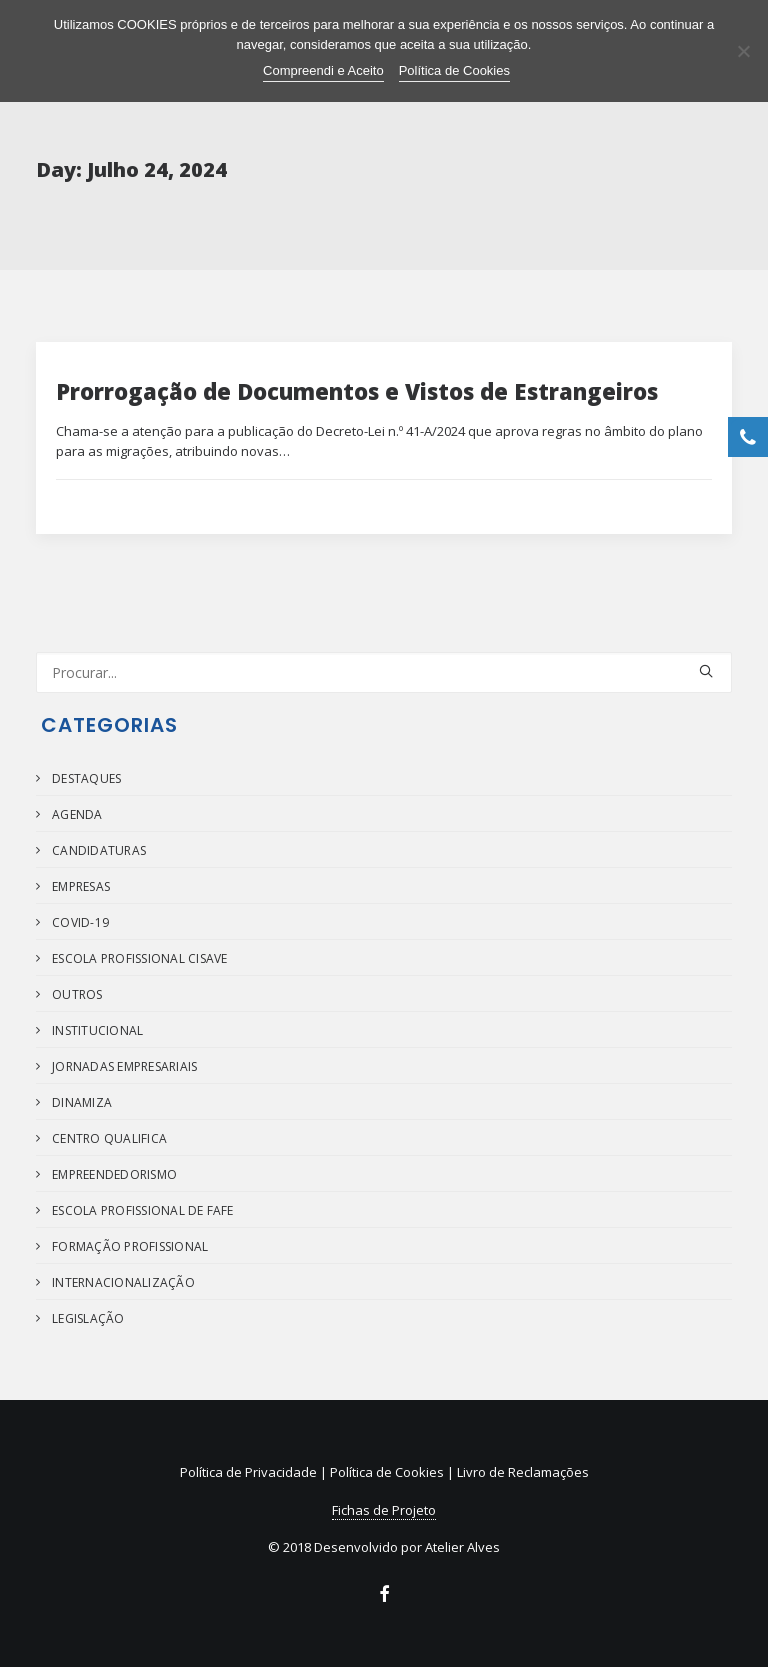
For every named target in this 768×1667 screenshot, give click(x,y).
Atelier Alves (462, 1547)
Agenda (77, 814)
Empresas (81, 886)
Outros (77, 994)
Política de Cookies (387, 1472)
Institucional (97, 1030)
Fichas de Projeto (384, 1510)
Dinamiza (82, 1102)
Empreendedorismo (114, 1174)
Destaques (86, 778)
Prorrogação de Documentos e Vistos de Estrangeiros (357, 391)
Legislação (88, 1318)
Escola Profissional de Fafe (142, 1210)
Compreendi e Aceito (323, 70)
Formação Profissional (130, 1246)
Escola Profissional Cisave (139, 958)
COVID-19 (80, 922)
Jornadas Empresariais (124, 1066)
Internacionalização (123, 1282)
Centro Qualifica (109, 1138)
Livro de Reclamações (523, 1472)
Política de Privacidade (248, 1472)
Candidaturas (99, 850)
